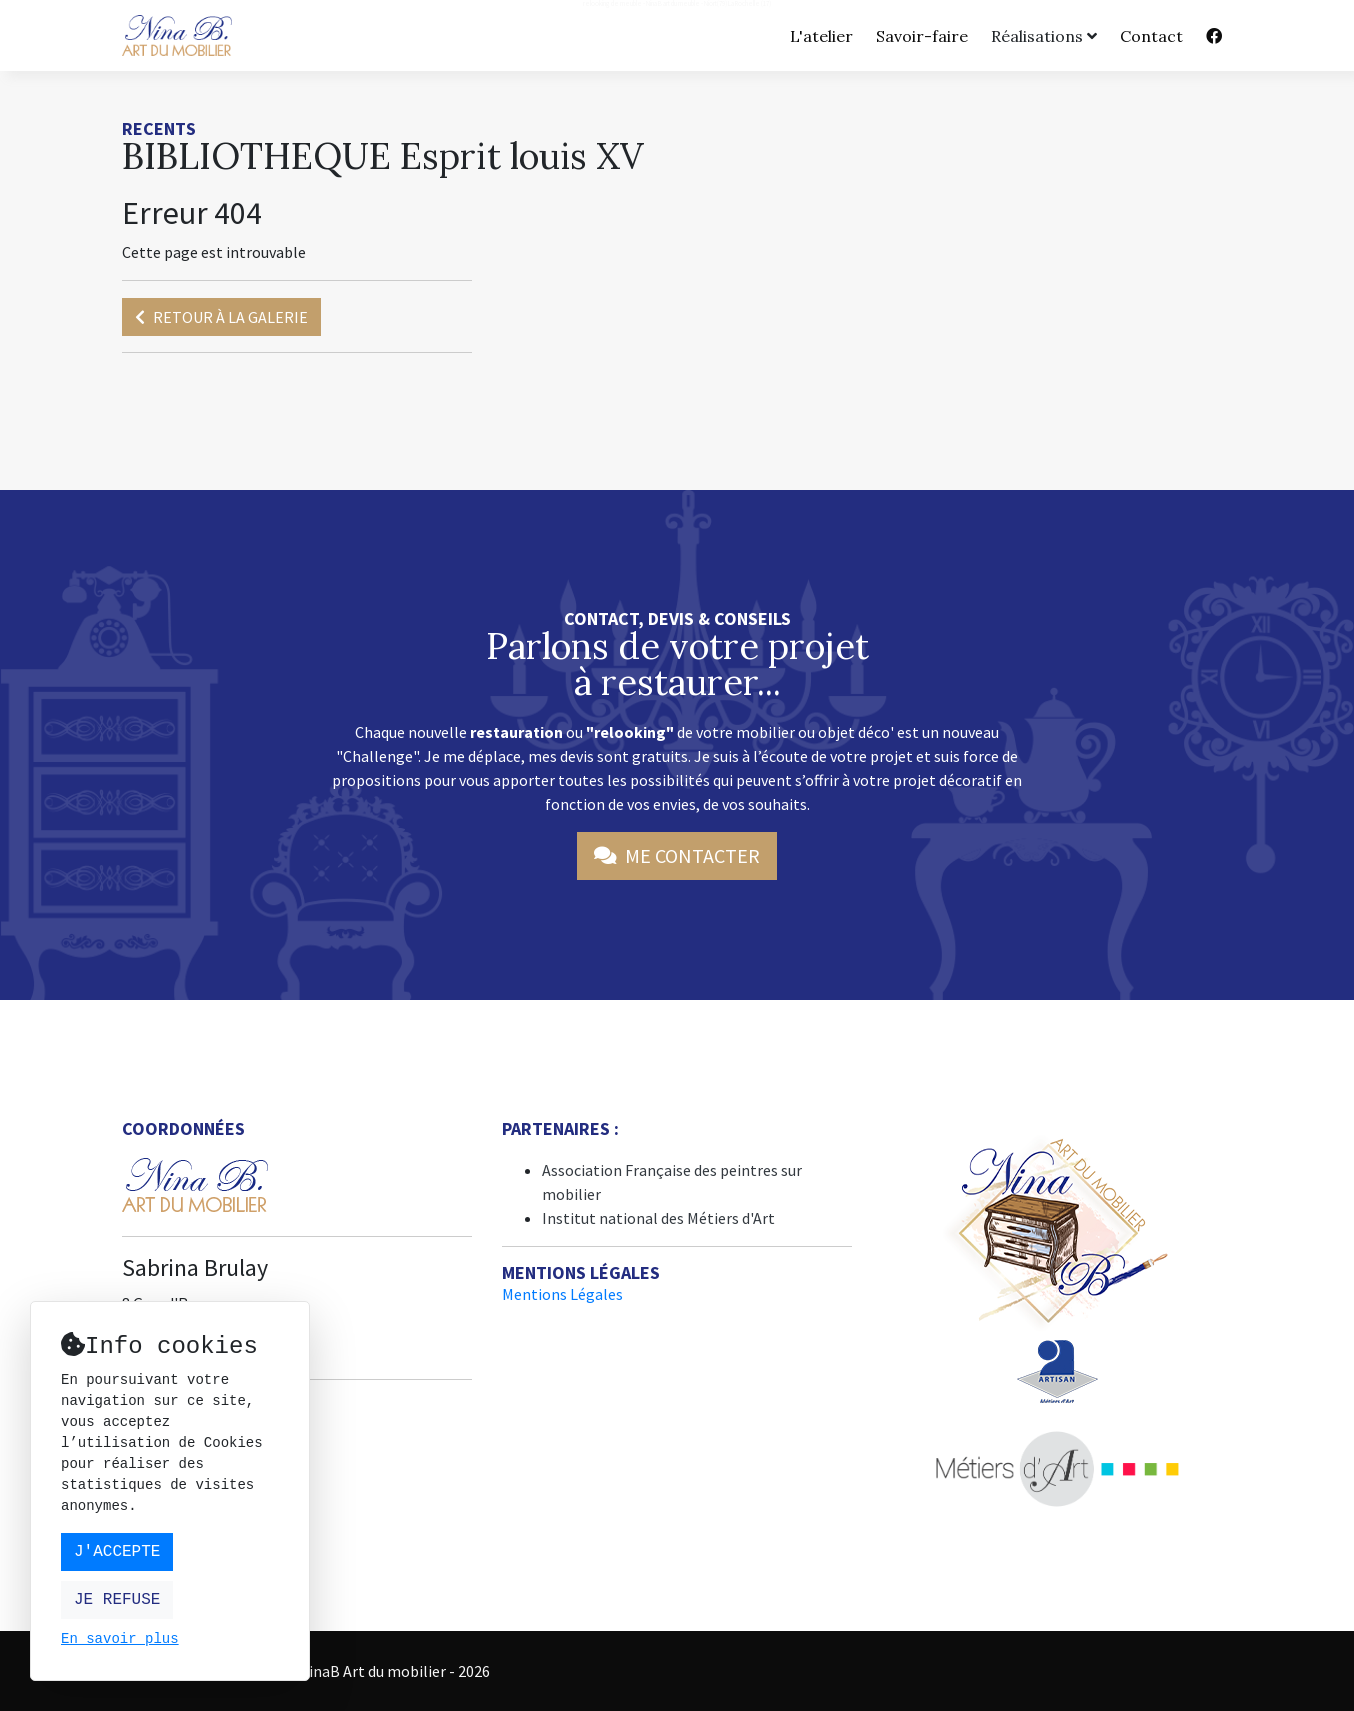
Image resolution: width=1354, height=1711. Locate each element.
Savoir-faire (922, 36)
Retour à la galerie (221, 317)
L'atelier (821, 36)
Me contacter (677, 855)
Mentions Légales (562, 1294)
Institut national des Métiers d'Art (658, 1218)
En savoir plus (120, 1639)
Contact (1151, 36)
